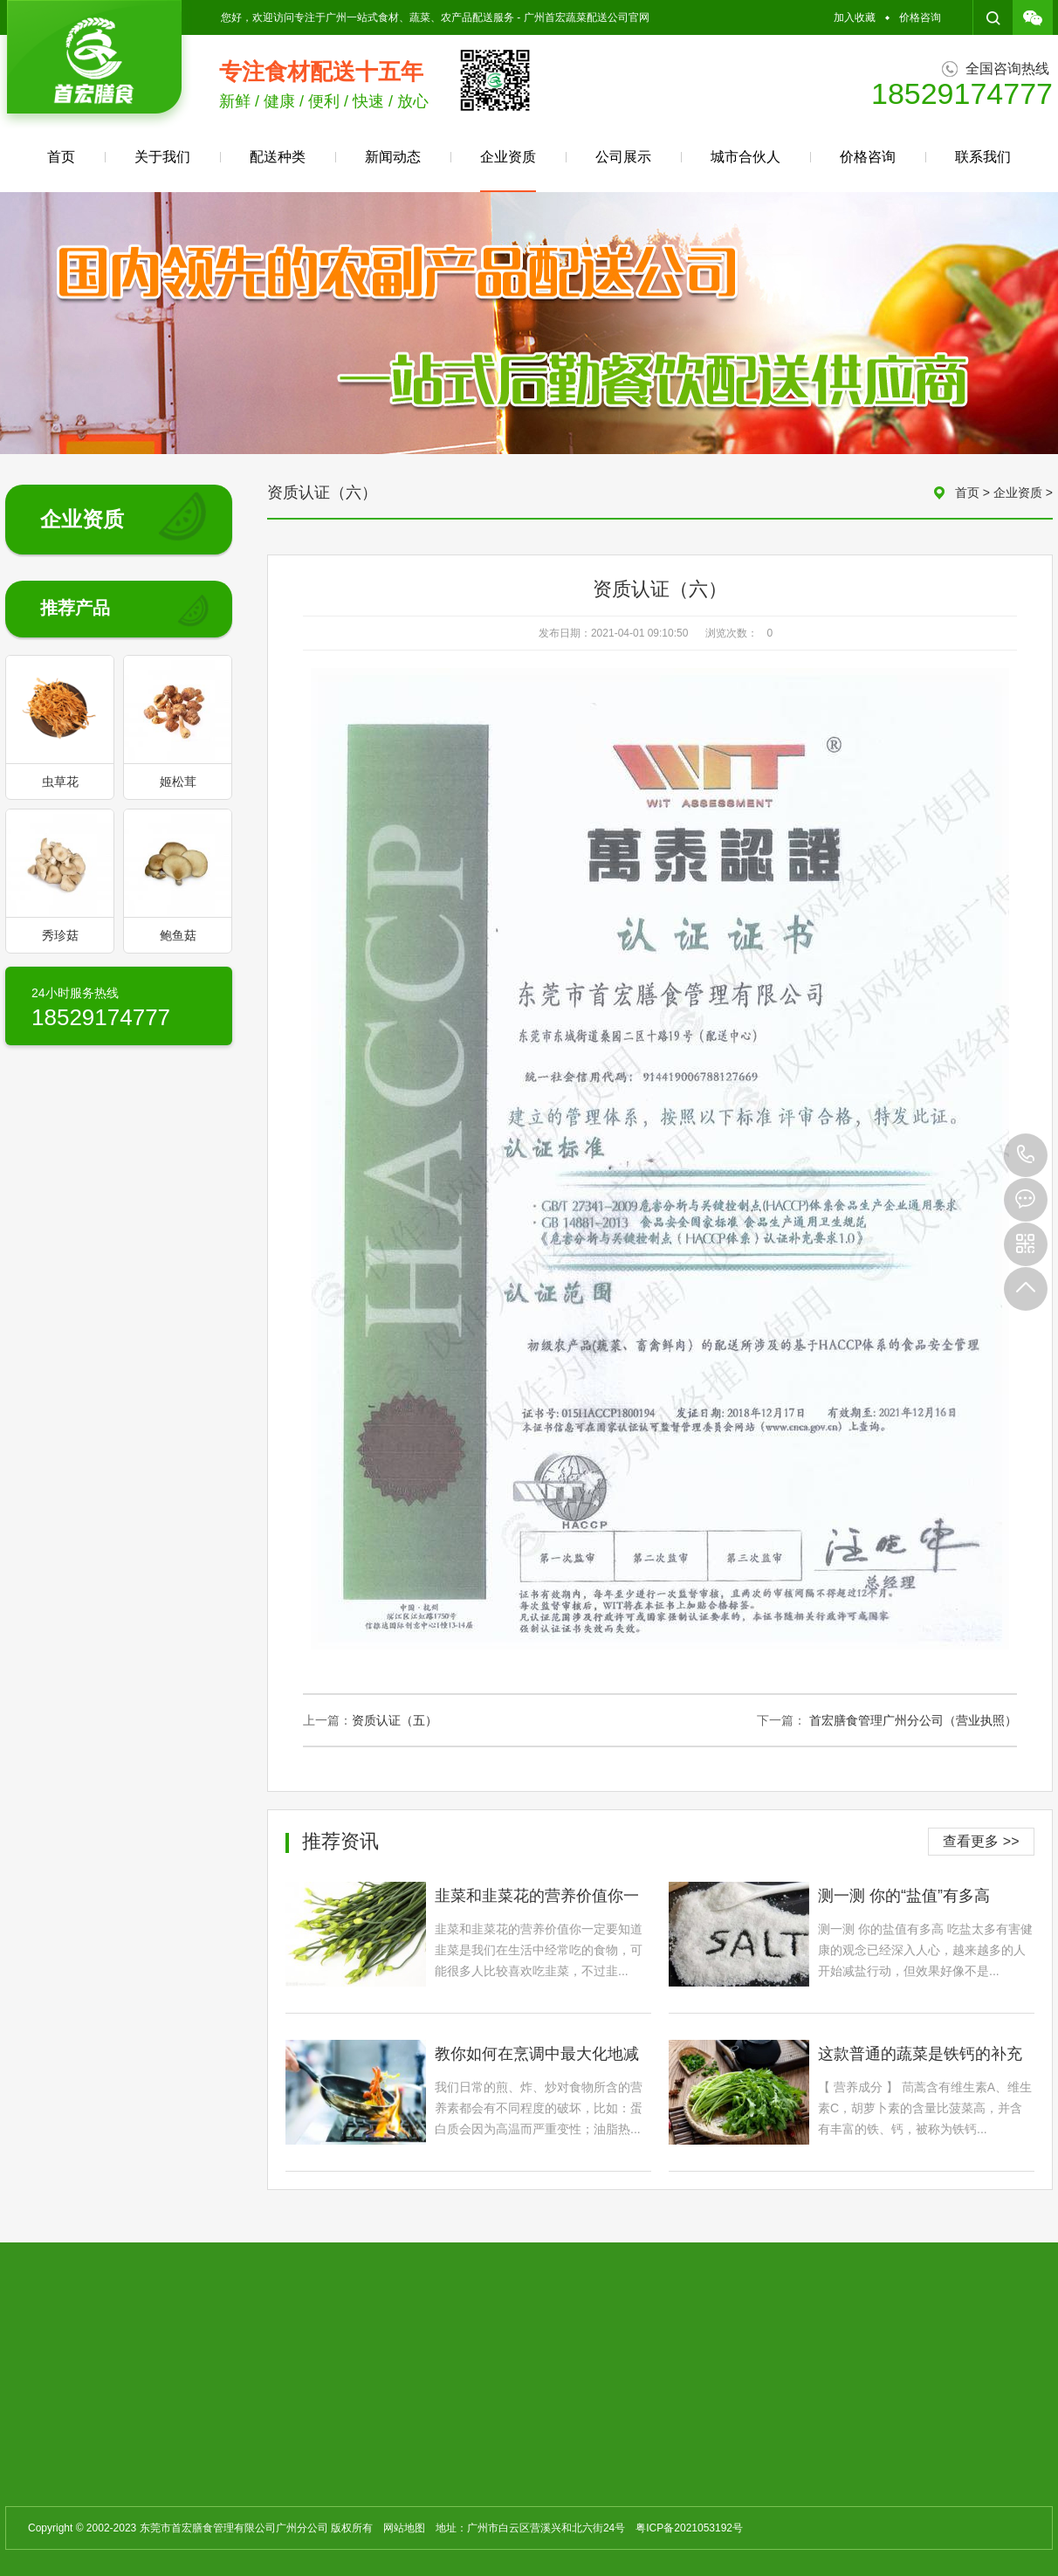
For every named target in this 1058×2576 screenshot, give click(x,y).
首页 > (974, 492)
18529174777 (1026, 1155)
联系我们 (983, 156)
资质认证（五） (394, 1720)
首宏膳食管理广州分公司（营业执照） (913, 1720)
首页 (61, 156)
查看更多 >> (981, 1841)
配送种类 (278, 156)
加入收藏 (855, 17)
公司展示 (623, 156)
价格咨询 (920, 17)
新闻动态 (393, 156)
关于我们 (162, 156)
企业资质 (508, 170)
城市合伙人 (745, 156)
